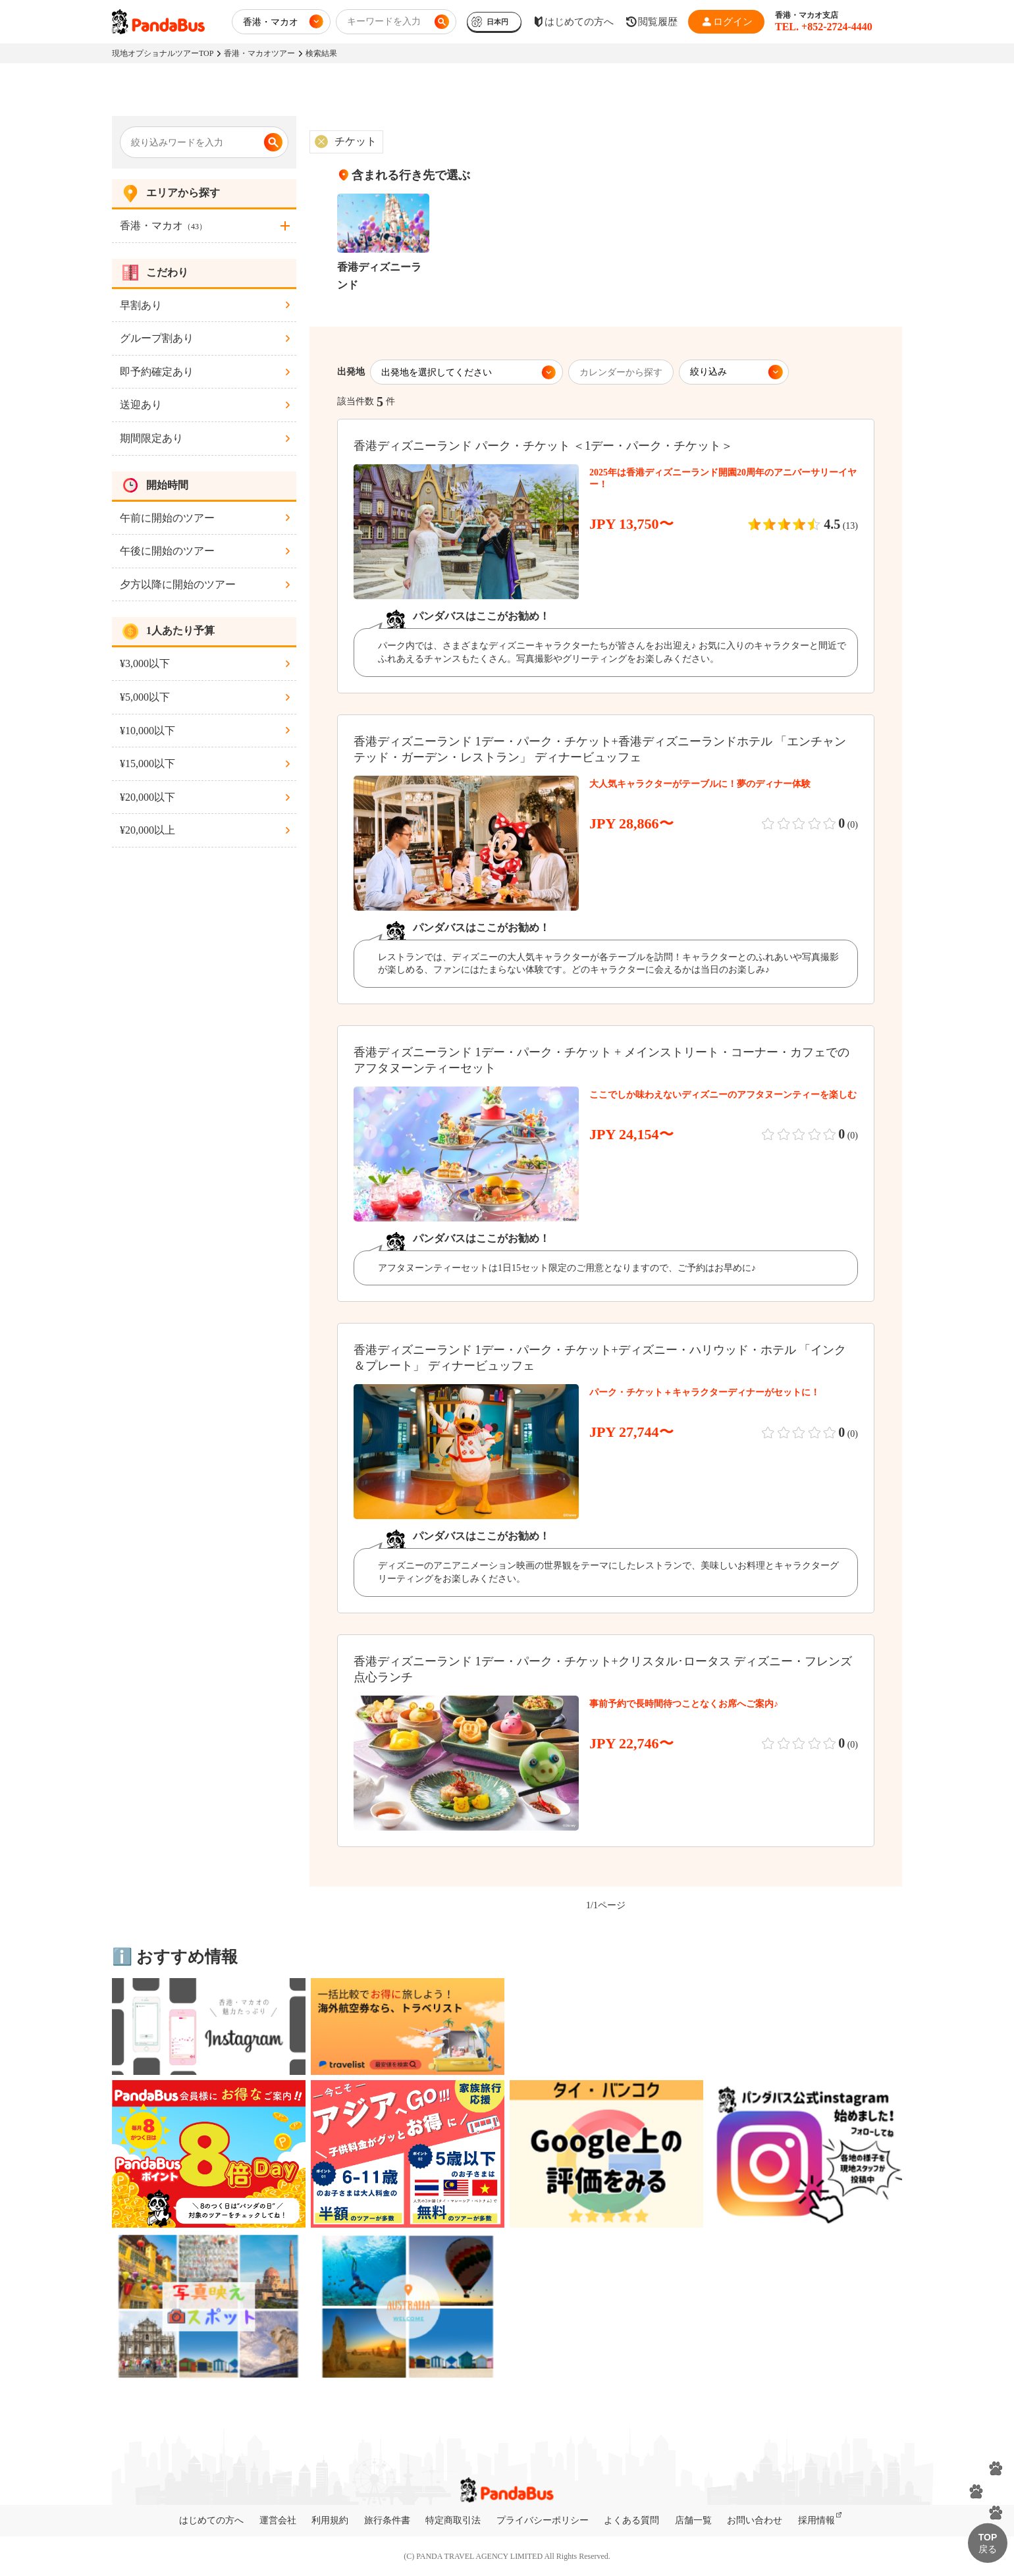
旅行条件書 (387, 2520)
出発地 (351, 372)
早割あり (141, 305)
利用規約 (329, 2520)
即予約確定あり (157, 371)
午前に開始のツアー (167, 517)
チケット (355, 141)
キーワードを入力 (384, 21)
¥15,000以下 (147, 763)
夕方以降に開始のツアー (178, 584)
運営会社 (277, 2520)
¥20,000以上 (147, 830)
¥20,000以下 (147, 797)
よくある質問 (631, 2520)
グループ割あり (157, 338)
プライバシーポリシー (542, 2520)
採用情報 (816, 2520)
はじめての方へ (211, 2520)
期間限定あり (151, 438)
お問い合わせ (754, 2520)
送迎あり (141, 404)
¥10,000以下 (147, 730)
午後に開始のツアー (167, 550)
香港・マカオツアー (259, 53)
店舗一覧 (693, 2520)
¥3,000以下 (145, 663)
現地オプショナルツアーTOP (162, 53)
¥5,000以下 (145, 697)
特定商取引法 (453, 2520)
